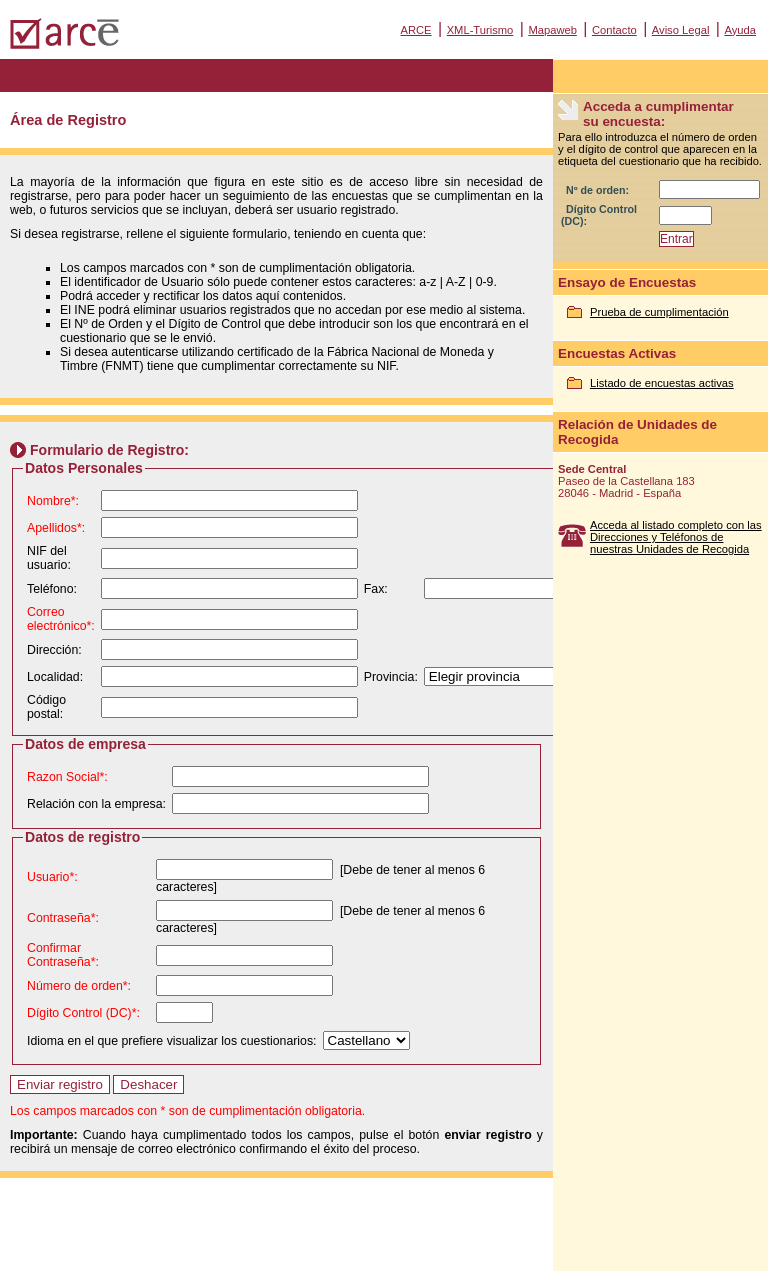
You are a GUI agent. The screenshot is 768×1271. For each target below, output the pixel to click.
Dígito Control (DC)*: (83, 1013)
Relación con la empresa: (96, 804)
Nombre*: (53, 501)
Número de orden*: (79, 986)
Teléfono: (52, 589)
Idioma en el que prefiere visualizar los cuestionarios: (172, 1041)
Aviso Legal (681, 30)
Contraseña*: (63, 918)
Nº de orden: (597, 190)
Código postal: (46, 707)
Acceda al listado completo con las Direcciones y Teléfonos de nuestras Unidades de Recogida (676, 537)
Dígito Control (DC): (599, 215)
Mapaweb (552, 30)
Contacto (614, 30)
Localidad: (55, 677)
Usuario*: (52, 877)
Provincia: (391, 677)
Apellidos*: (56, 528)
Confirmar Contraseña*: (63, 955)
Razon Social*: (67, 777)
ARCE (415, 30)
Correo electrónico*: (61, 619)
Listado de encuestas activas (662, 383)
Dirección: (54, 650)
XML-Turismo (480, 30)
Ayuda (740, 30)
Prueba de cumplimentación (659, 312)
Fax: (376, 589)
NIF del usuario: (49, 558)
